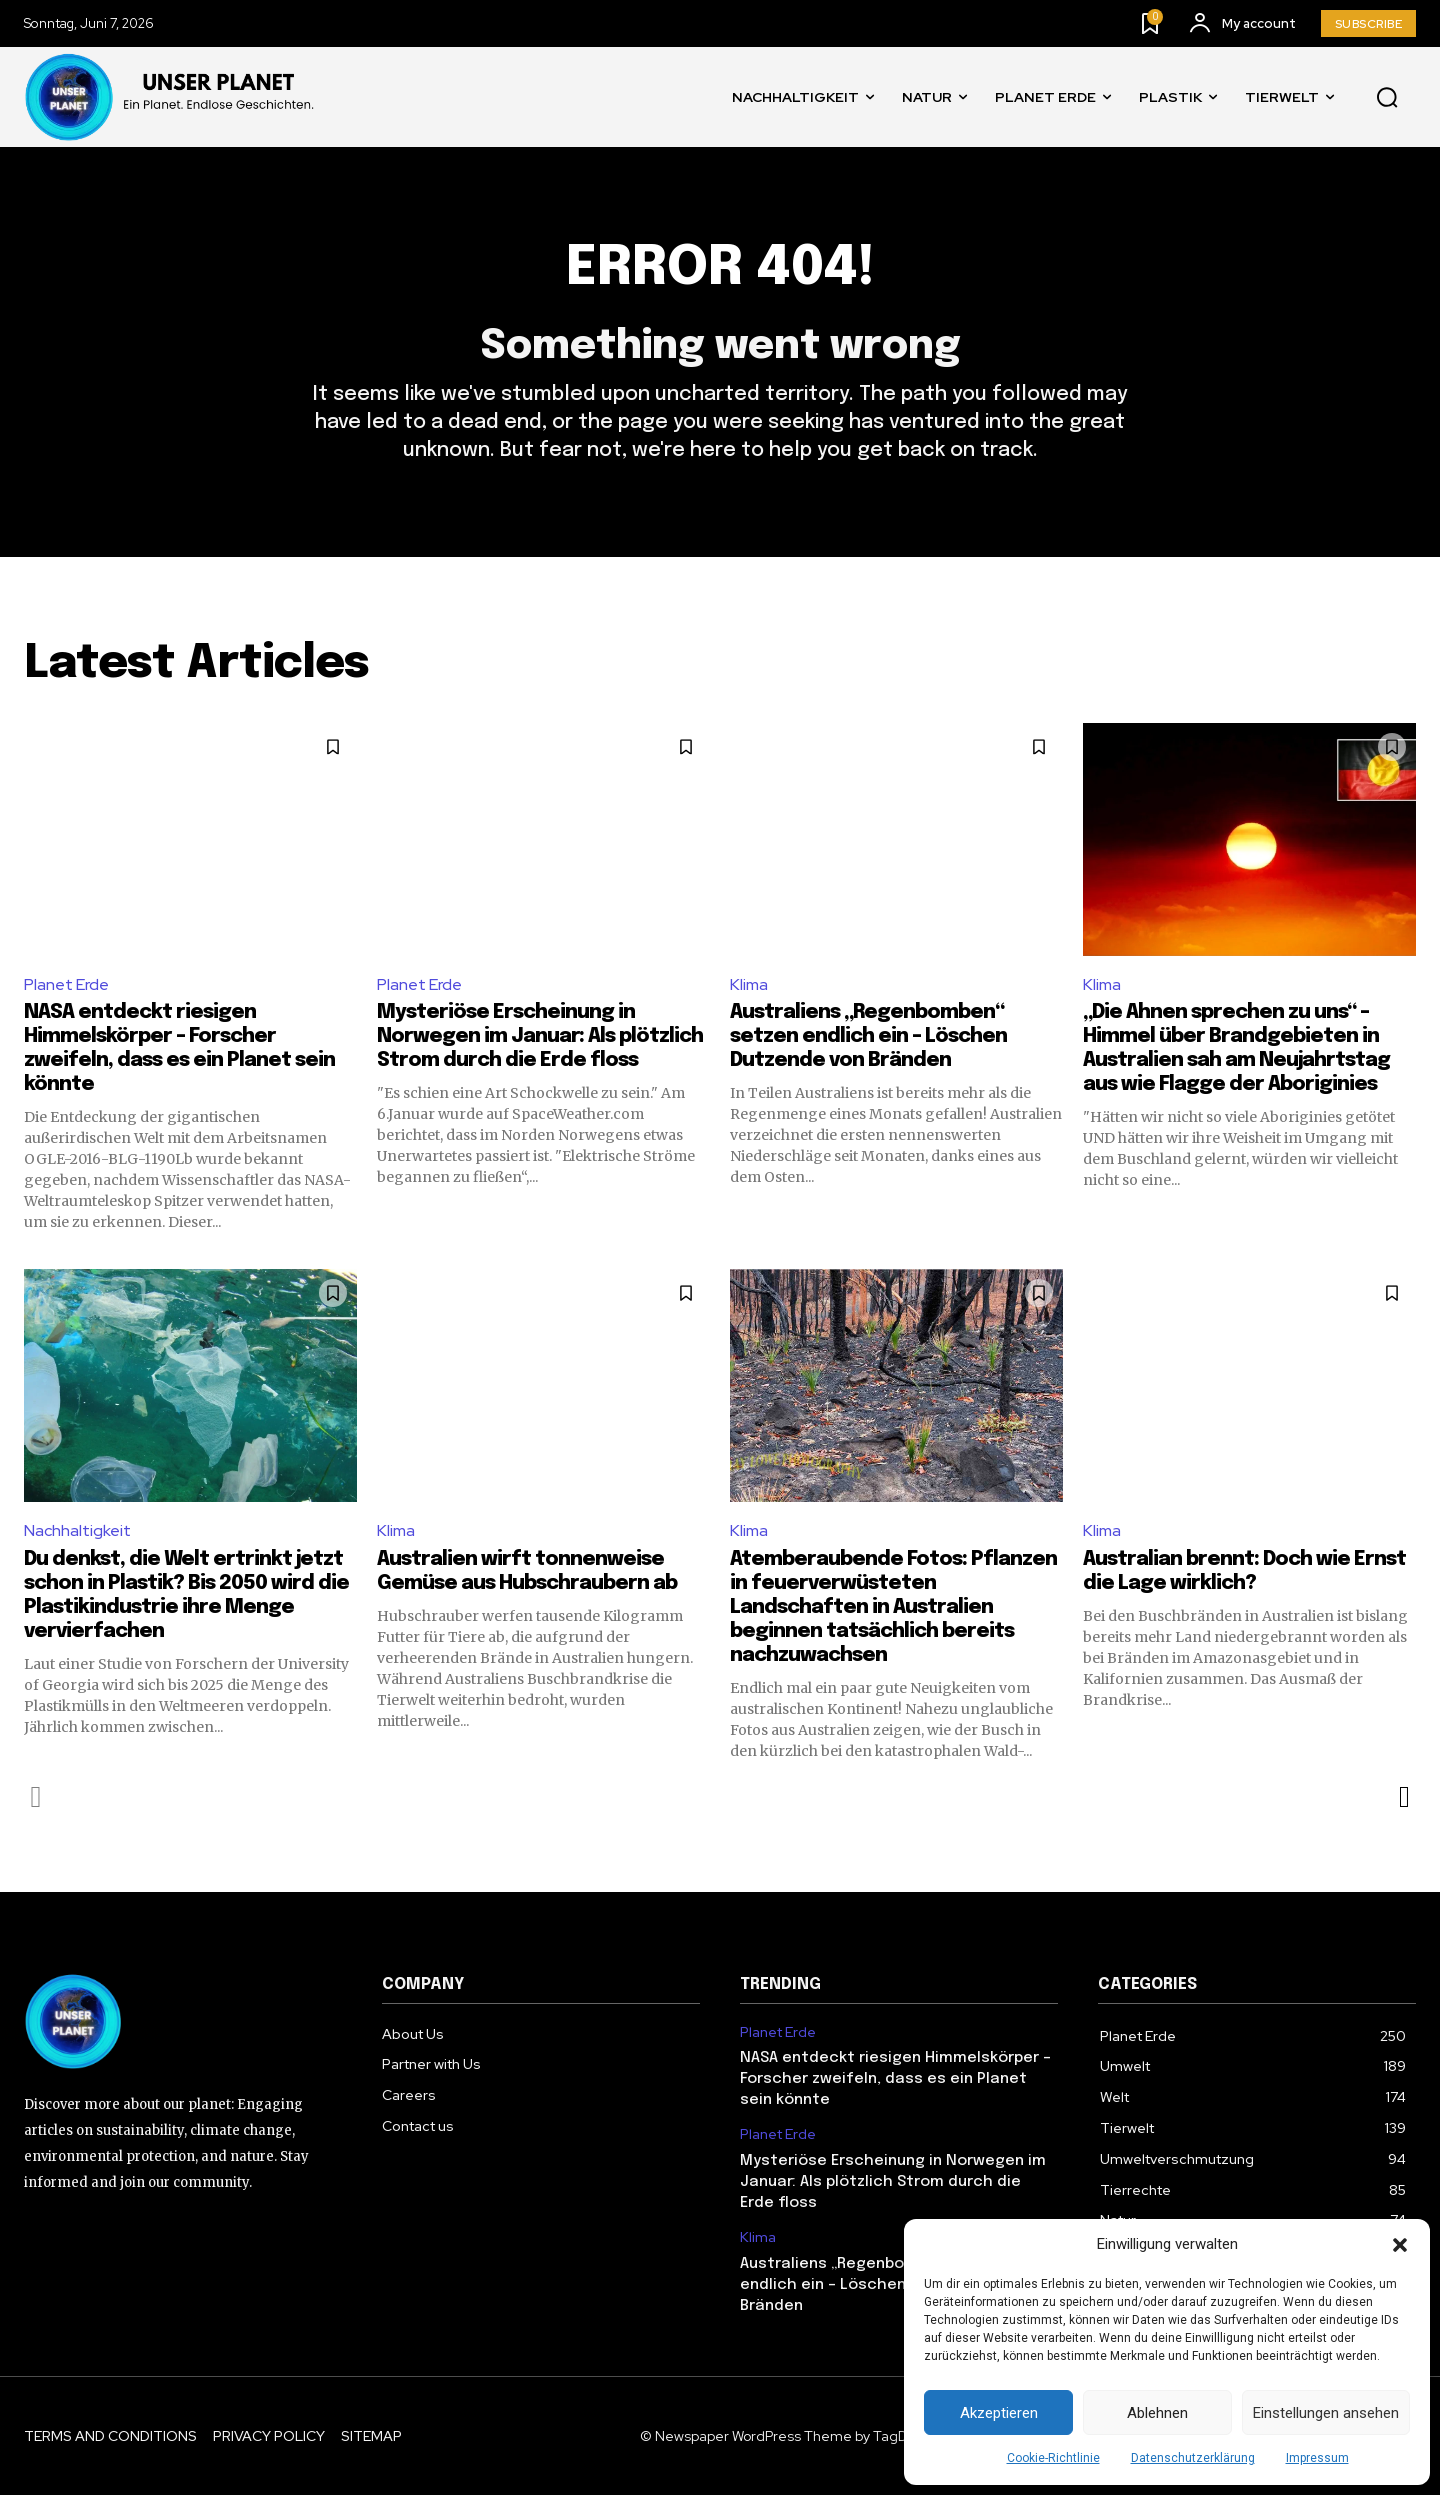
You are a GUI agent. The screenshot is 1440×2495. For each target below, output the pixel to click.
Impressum (1317, 2458)
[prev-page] (36, 1797)
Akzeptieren (999, 2413)
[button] (1400, 2245)
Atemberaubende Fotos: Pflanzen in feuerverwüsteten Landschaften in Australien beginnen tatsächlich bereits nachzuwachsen (893, 1607)
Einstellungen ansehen (1326, 2413)
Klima (749, 984)
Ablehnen (1157, 2413)
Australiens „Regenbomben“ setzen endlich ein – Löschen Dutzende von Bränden (868, 1036)
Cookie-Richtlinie (1053, 2458)
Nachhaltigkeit (77, 1530)
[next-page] (1403, 1797)
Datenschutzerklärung (1193, 2458)
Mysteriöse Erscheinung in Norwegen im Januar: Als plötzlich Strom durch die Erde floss (540, 1036)
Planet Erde (66, 984)
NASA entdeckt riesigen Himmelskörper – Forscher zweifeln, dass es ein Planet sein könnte (895, 2079)
